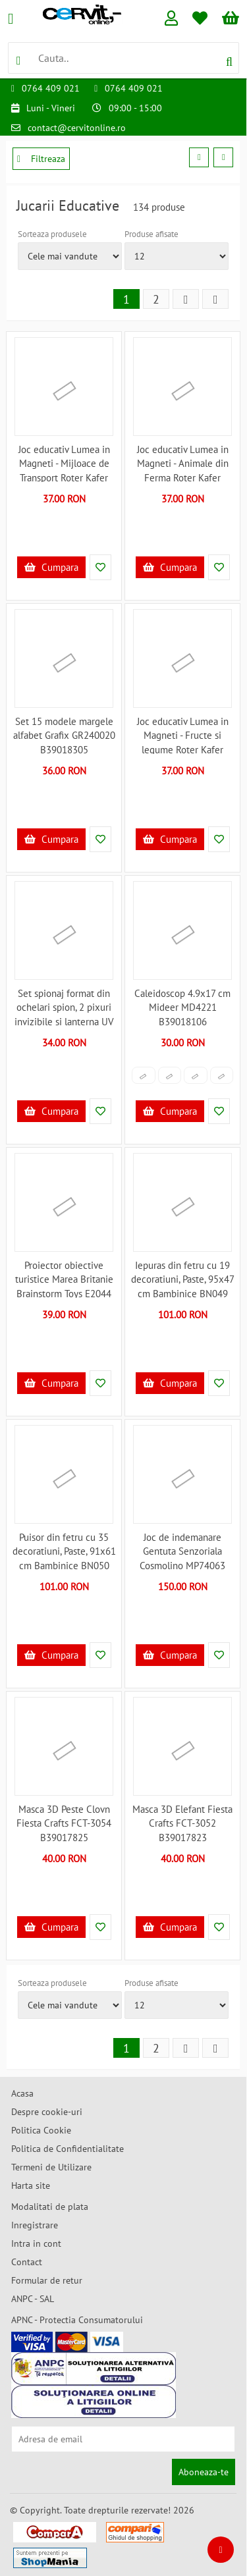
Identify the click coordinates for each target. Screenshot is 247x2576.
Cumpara (51, 567)
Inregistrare (34, 2225)
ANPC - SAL (32, 2299)
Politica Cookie (41, 2130)
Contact (26, 2262)
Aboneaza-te (203, 2472)
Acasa (22, 2093)
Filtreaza (41, 159)
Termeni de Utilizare (51, 2167)
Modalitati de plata (49, 2207)
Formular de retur (46, 2280)
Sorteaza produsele (52, 234)
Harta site (30, 2185)
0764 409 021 (51, 88)
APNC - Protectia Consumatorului (77, 2320)
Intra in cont (36, 2243)
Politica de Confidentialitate (67, 2149)
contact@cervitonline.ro (77, 128)
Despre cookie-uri (46, 2112)
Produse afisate (151, 234)
